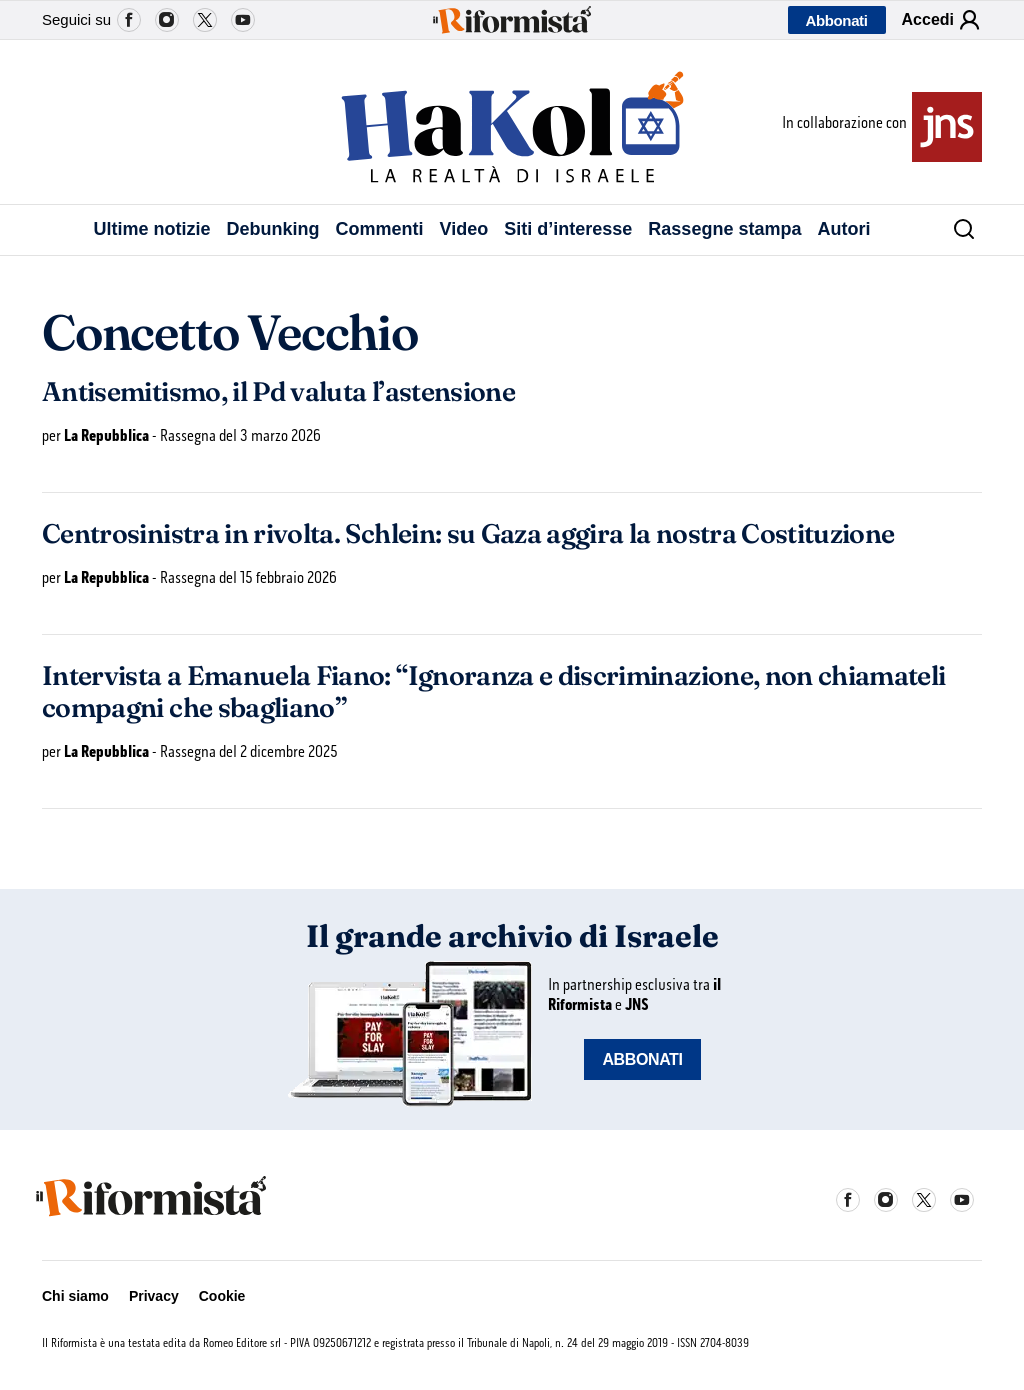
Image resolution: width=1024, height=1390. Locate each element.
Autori (843, 229)
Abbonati (837, 20)
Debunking (273, 229)
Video (464, 229)
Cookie (222, 1296)
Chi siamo (75, 1296)
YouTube (243, 20)
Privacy (154, 1296)
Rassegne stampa (724, 229)
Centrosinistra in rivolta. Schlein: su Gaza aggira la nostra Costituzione (468, 534)
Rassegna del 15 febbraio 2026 (248, 577)
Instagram (167, 20)
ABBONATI (642, 1059)
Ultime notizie (152, 229)
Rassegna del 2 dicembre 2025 (249, 751)
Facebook (129, 20)
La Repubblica (106, 435)
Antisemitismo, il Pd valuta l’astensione (278, 392)
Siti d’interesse (568, 229)
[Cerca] (957, 230)
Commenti (380, 229)
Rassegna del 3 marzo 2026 (240, 435)
